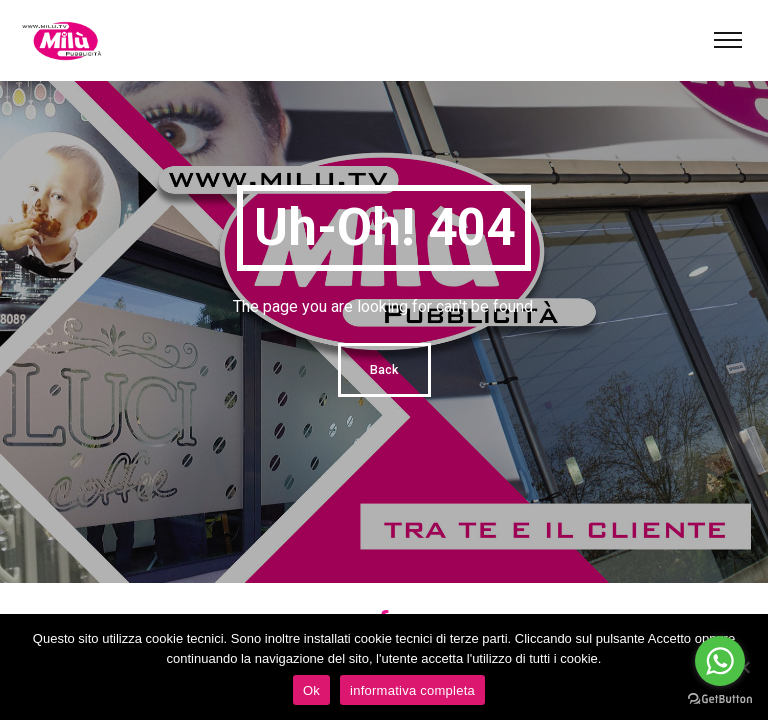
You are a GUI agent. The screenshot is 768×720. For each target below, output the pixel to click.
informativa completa (412, 690)
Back (384, 370)
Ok (311, 690)
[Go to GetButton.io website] (720, 699)
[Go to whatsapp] (720, 661)
